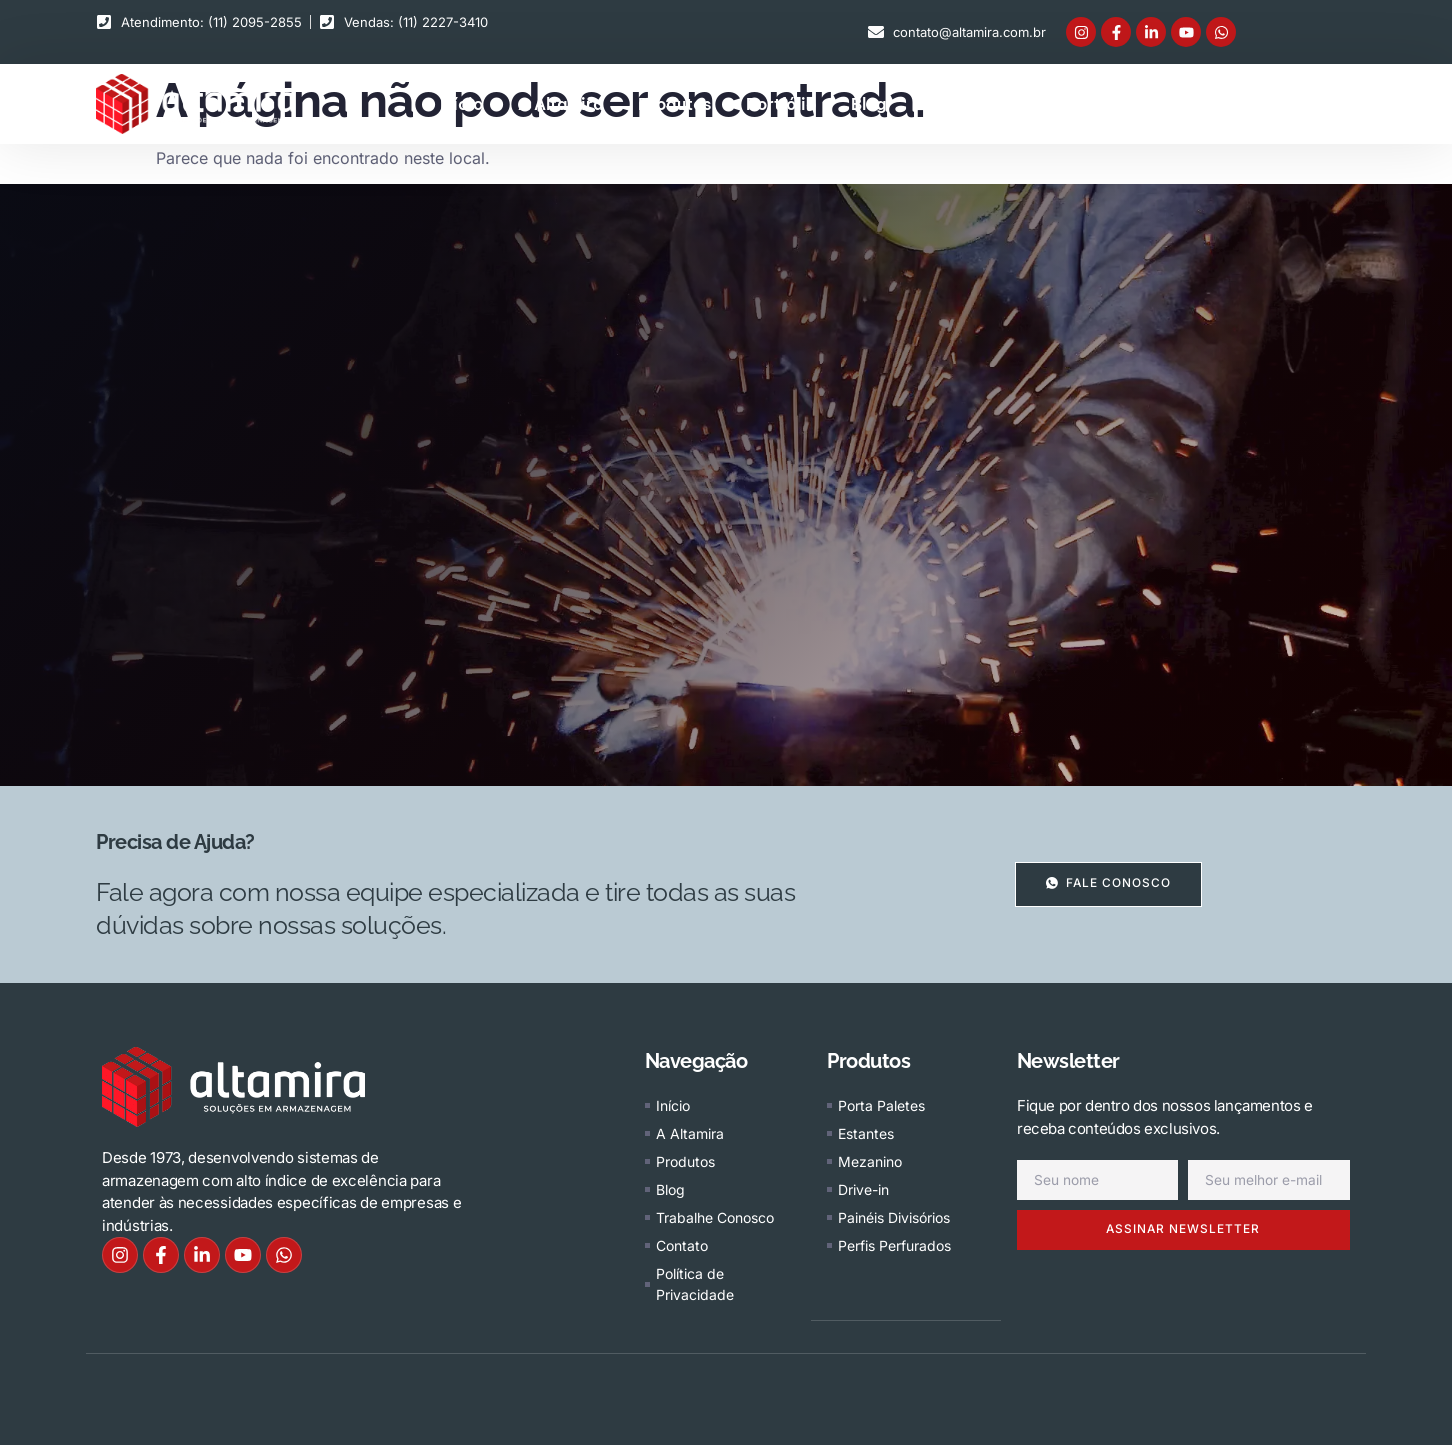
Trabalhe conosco (992, 104)
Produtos (674, 104)
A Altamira (560, 104)
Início (461, 104)
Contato (1131, 104)
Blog (868, 104)
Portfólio (781, 104)
